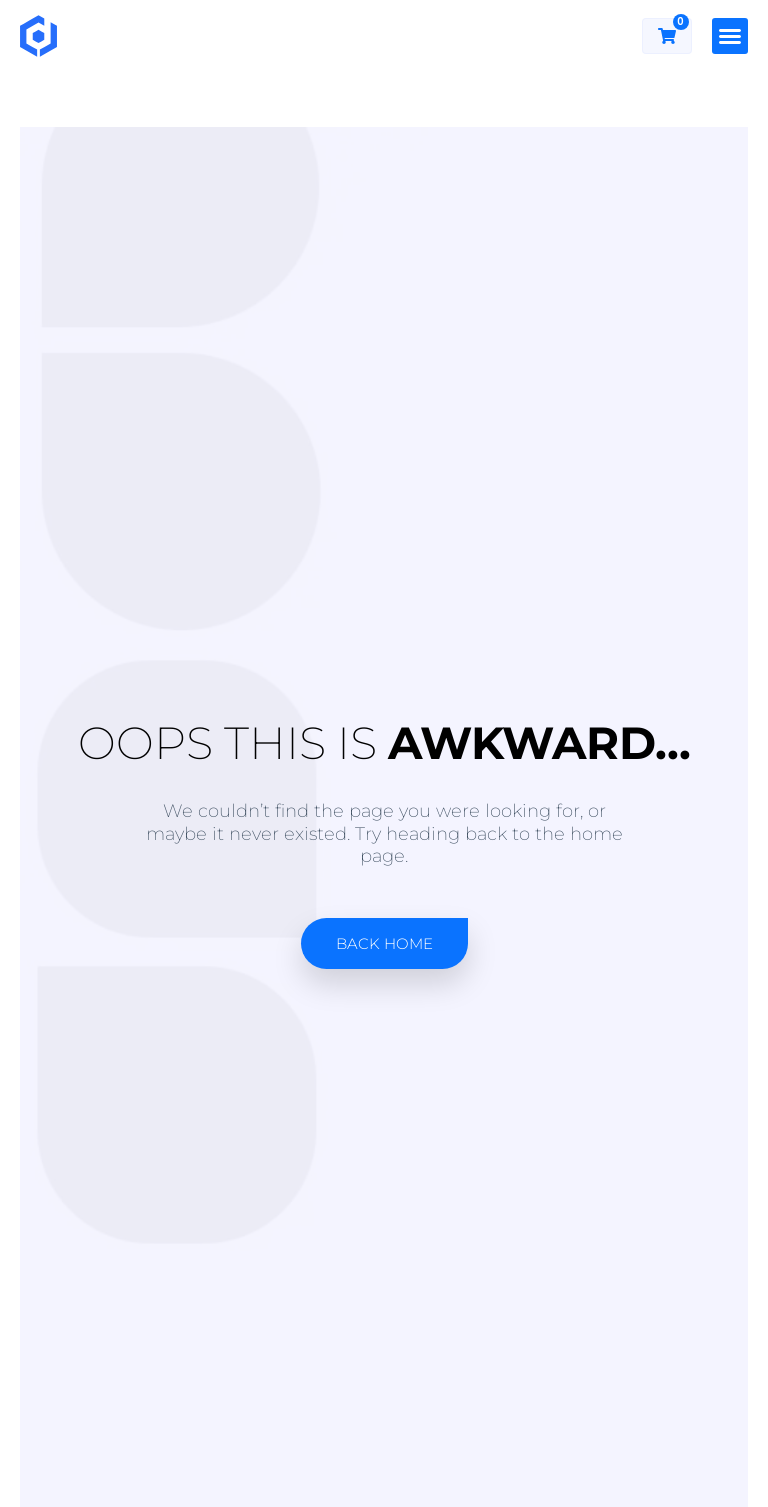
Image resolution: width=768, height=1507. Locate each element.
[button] (730, 36)
